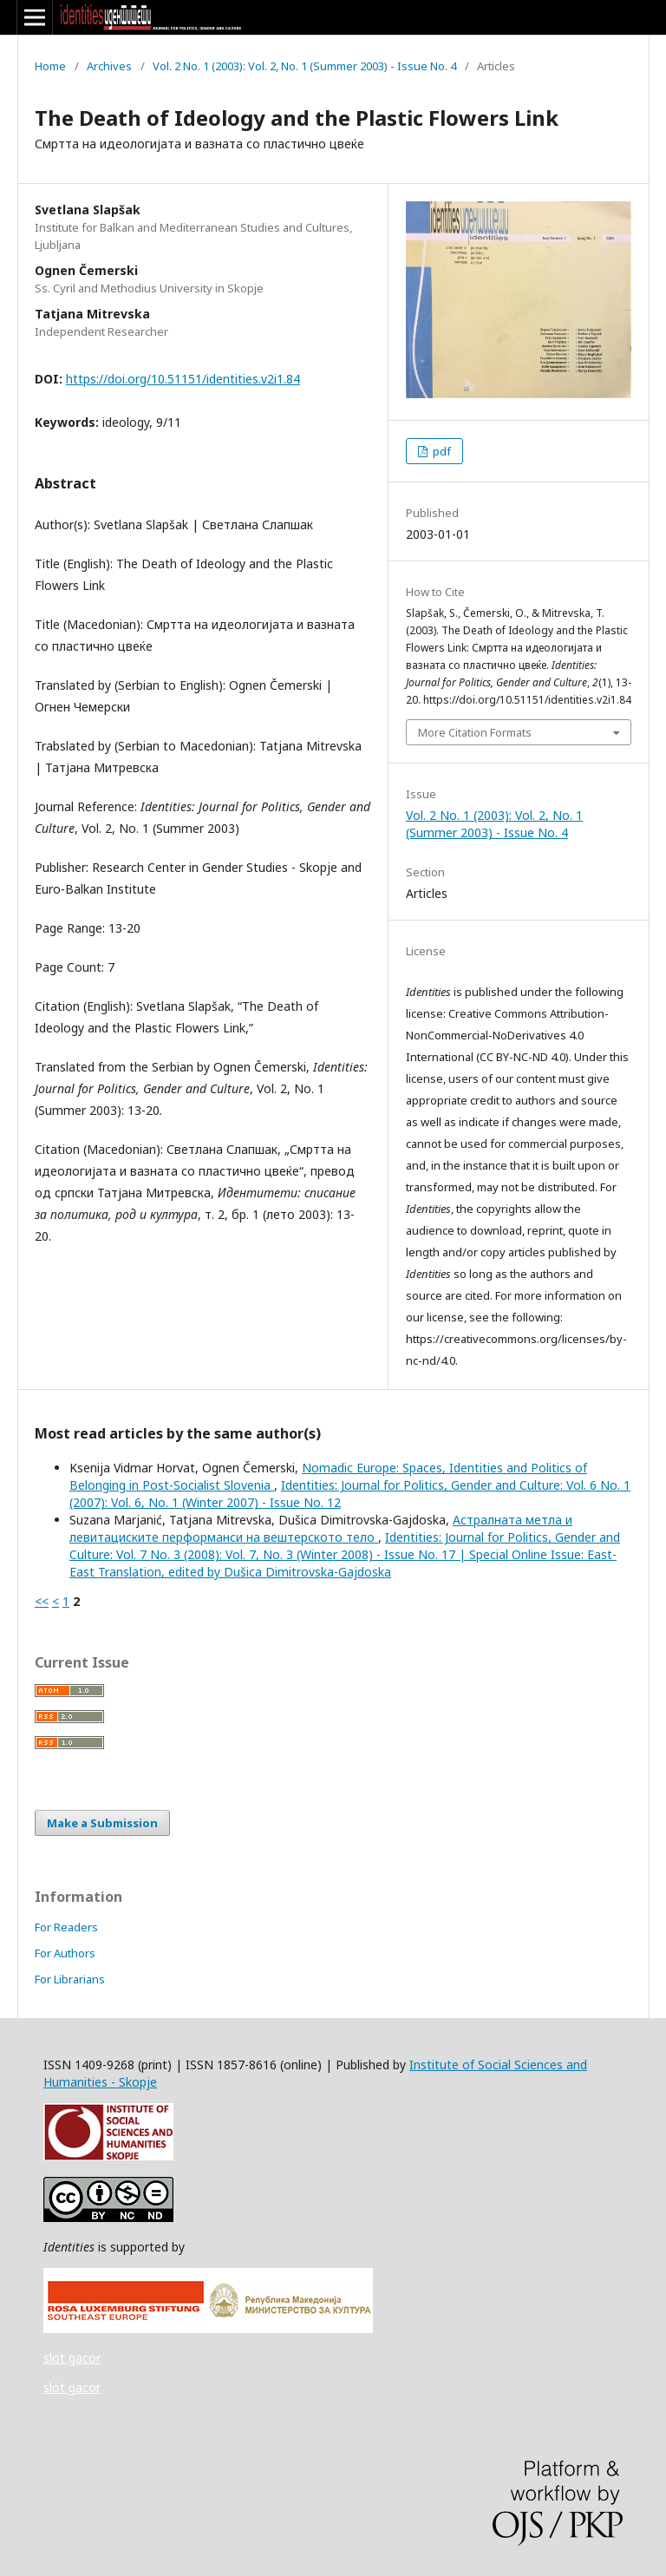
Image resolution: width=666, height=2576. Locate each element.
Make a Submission (102, 1823)
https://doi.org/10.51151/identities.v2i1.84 (183, 378)
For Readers (66, 1927)
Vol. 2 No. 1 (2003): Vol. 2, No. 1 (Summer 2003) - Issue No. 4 (304, 66)
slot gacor (72, 2358)
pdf (440, 451)
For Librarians (70, 1979)
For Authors (65, 1953)
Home (50, 66)
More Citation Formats (475, 732)
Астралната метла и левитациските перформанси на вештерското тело (320, 1528)
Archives (109, 66)
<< (42, 1601)
